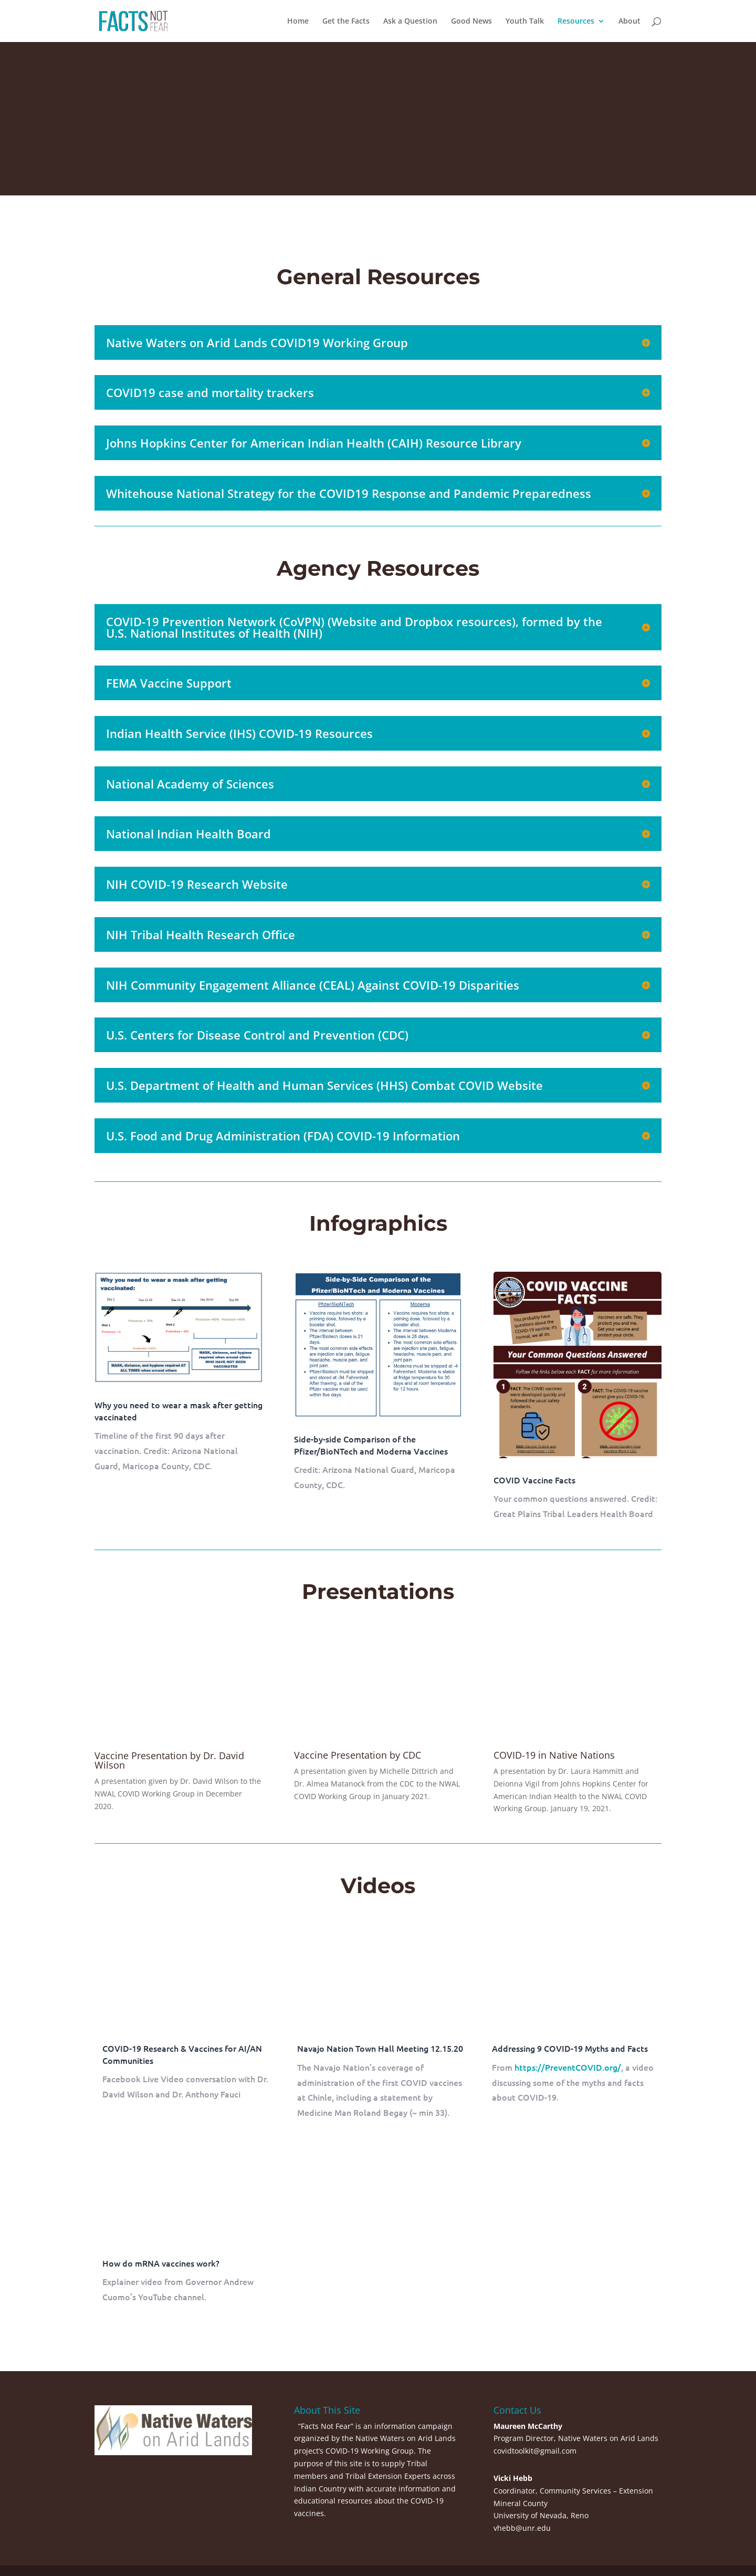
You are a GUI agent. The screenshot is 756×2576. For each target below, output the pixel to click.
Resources (576, 21)
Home (298, 21)
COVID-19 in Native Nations (554, 1755)
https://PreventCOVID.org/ (567, 2067)
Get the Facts (346, 21)
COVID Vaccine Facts (534, 1480)
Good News (471, 21)
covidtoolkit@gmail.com (535, 2451)
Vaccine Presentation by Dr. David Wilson (169, 1760)
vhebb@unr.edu (522, 2528)
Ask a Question (410, 21)
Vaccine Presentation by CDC (357, 1755)
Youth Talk (525, 21)
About (629, 21)
